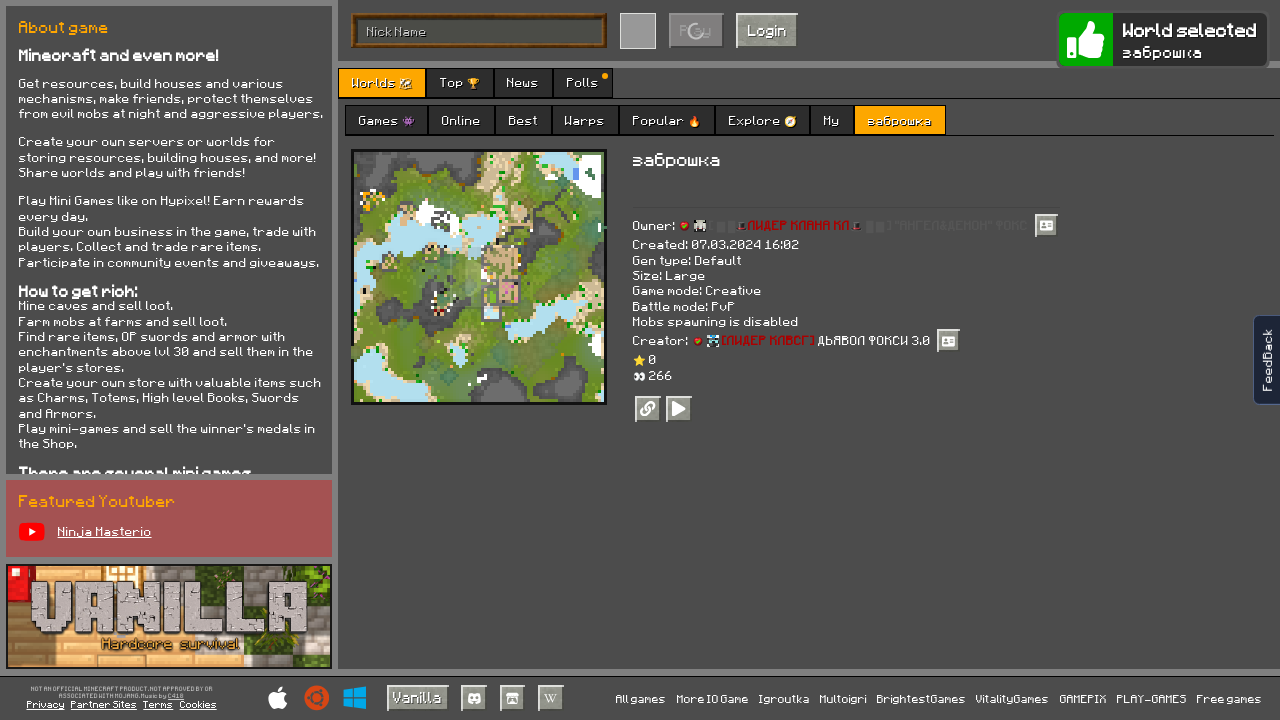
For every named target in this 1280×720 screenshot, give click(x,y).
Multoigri (843, 698)
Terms (158, 704)
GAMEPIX (1083, 698)
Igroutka (784, 698)
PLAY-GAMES (1152, 698)
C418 (176, 696)
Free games (1229, 698)
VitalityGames (1012, 698)
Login (767, 30)
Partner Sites (104, 704)
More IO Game (713, 698)
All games (641, 698)
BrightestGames (921, 698)
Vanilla (417, 697)
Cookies (198, 704)
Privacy (46, 704)
